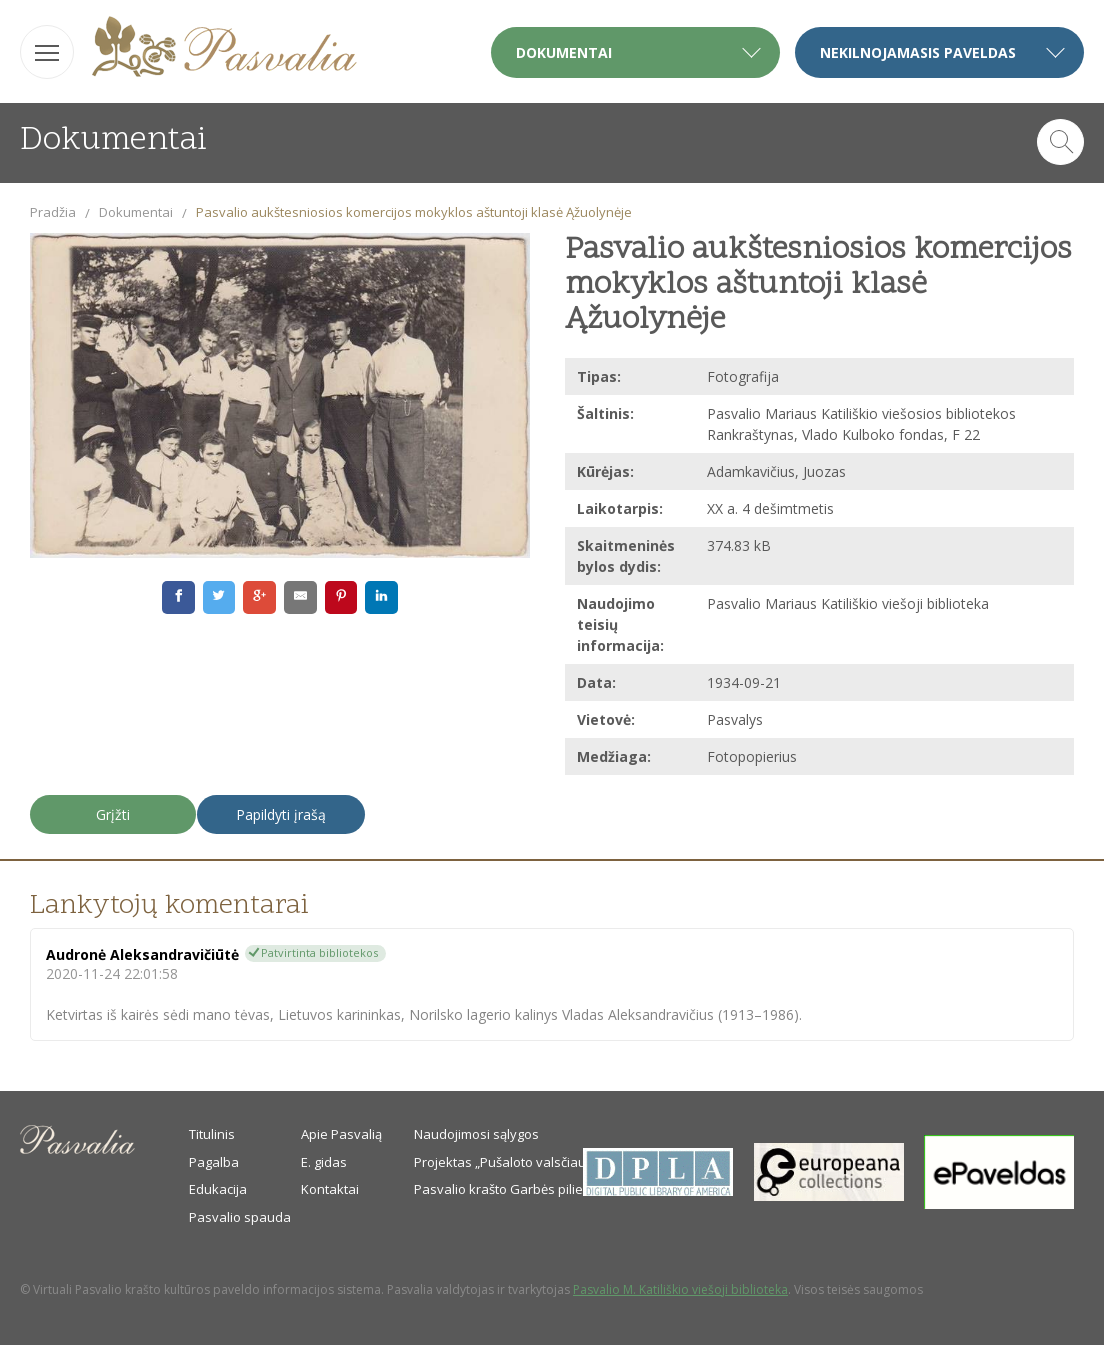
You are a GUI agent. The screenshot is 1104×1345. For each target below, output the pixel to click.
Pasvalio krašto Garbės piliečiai (508, 1189)
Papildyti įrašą (281, 814)
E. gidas (324, 1162)
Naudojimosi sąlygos (476, 1134)
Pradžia (53, 212)
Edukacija (218, 1189)
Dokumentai (136, 212)
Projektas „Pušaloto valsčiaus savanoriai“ (540, 1162)
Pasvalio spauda (240, 1217)
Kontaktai (330, 1189)
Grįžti (113, 814)
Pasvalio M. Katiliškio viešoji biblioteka (680, 1289)
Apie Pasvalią (341, 1134)
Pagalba (214, 1162)
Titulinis (212, 1134)
